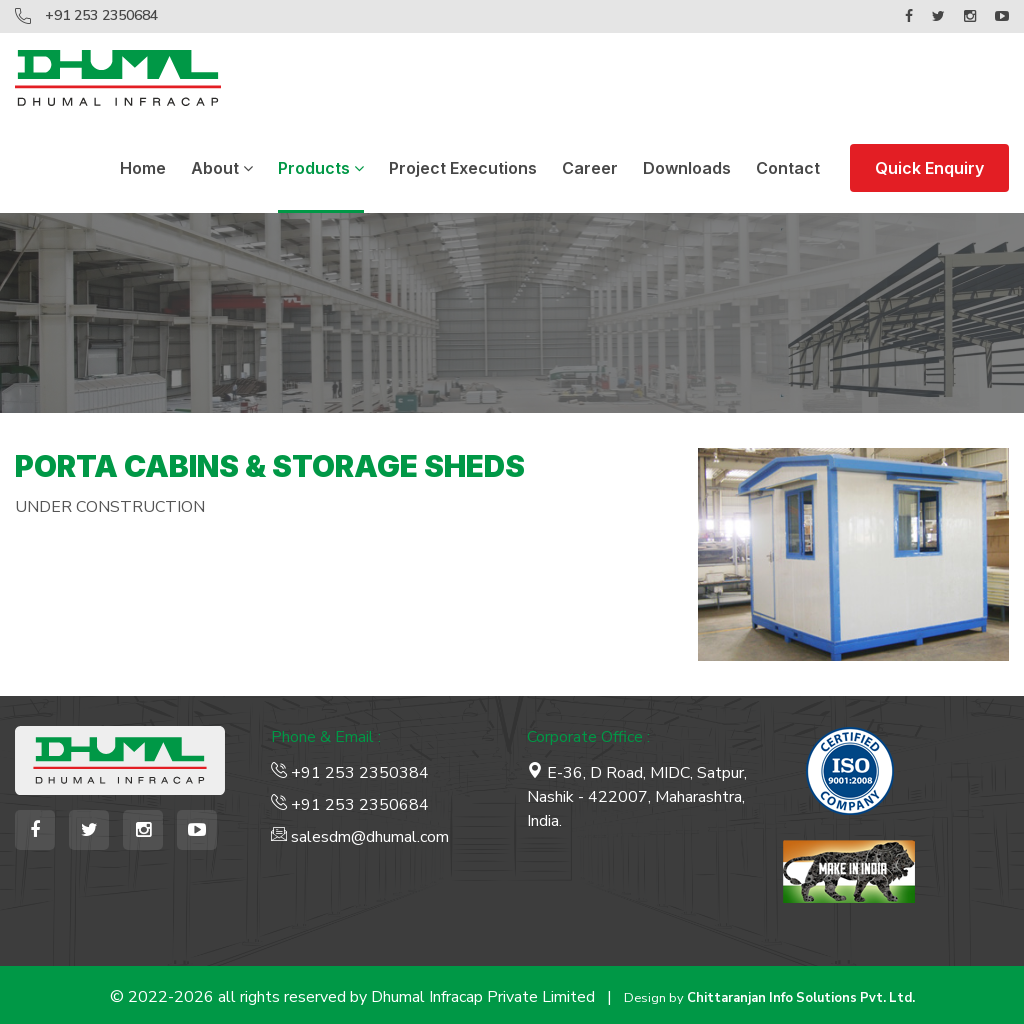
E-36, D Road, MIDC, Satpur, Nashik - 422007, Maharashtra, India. (637, 797)
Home (143, 168)
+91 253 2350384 (350, 773)
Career (590, 168)
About (222, 168)
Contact (788, 168)
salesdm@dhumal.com (360, 837)
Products (321, 168)
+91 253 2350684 (101, 15)
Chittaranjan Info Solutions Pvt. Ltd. (801, 998)
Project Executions (463, 168)
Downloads (687, 168)
